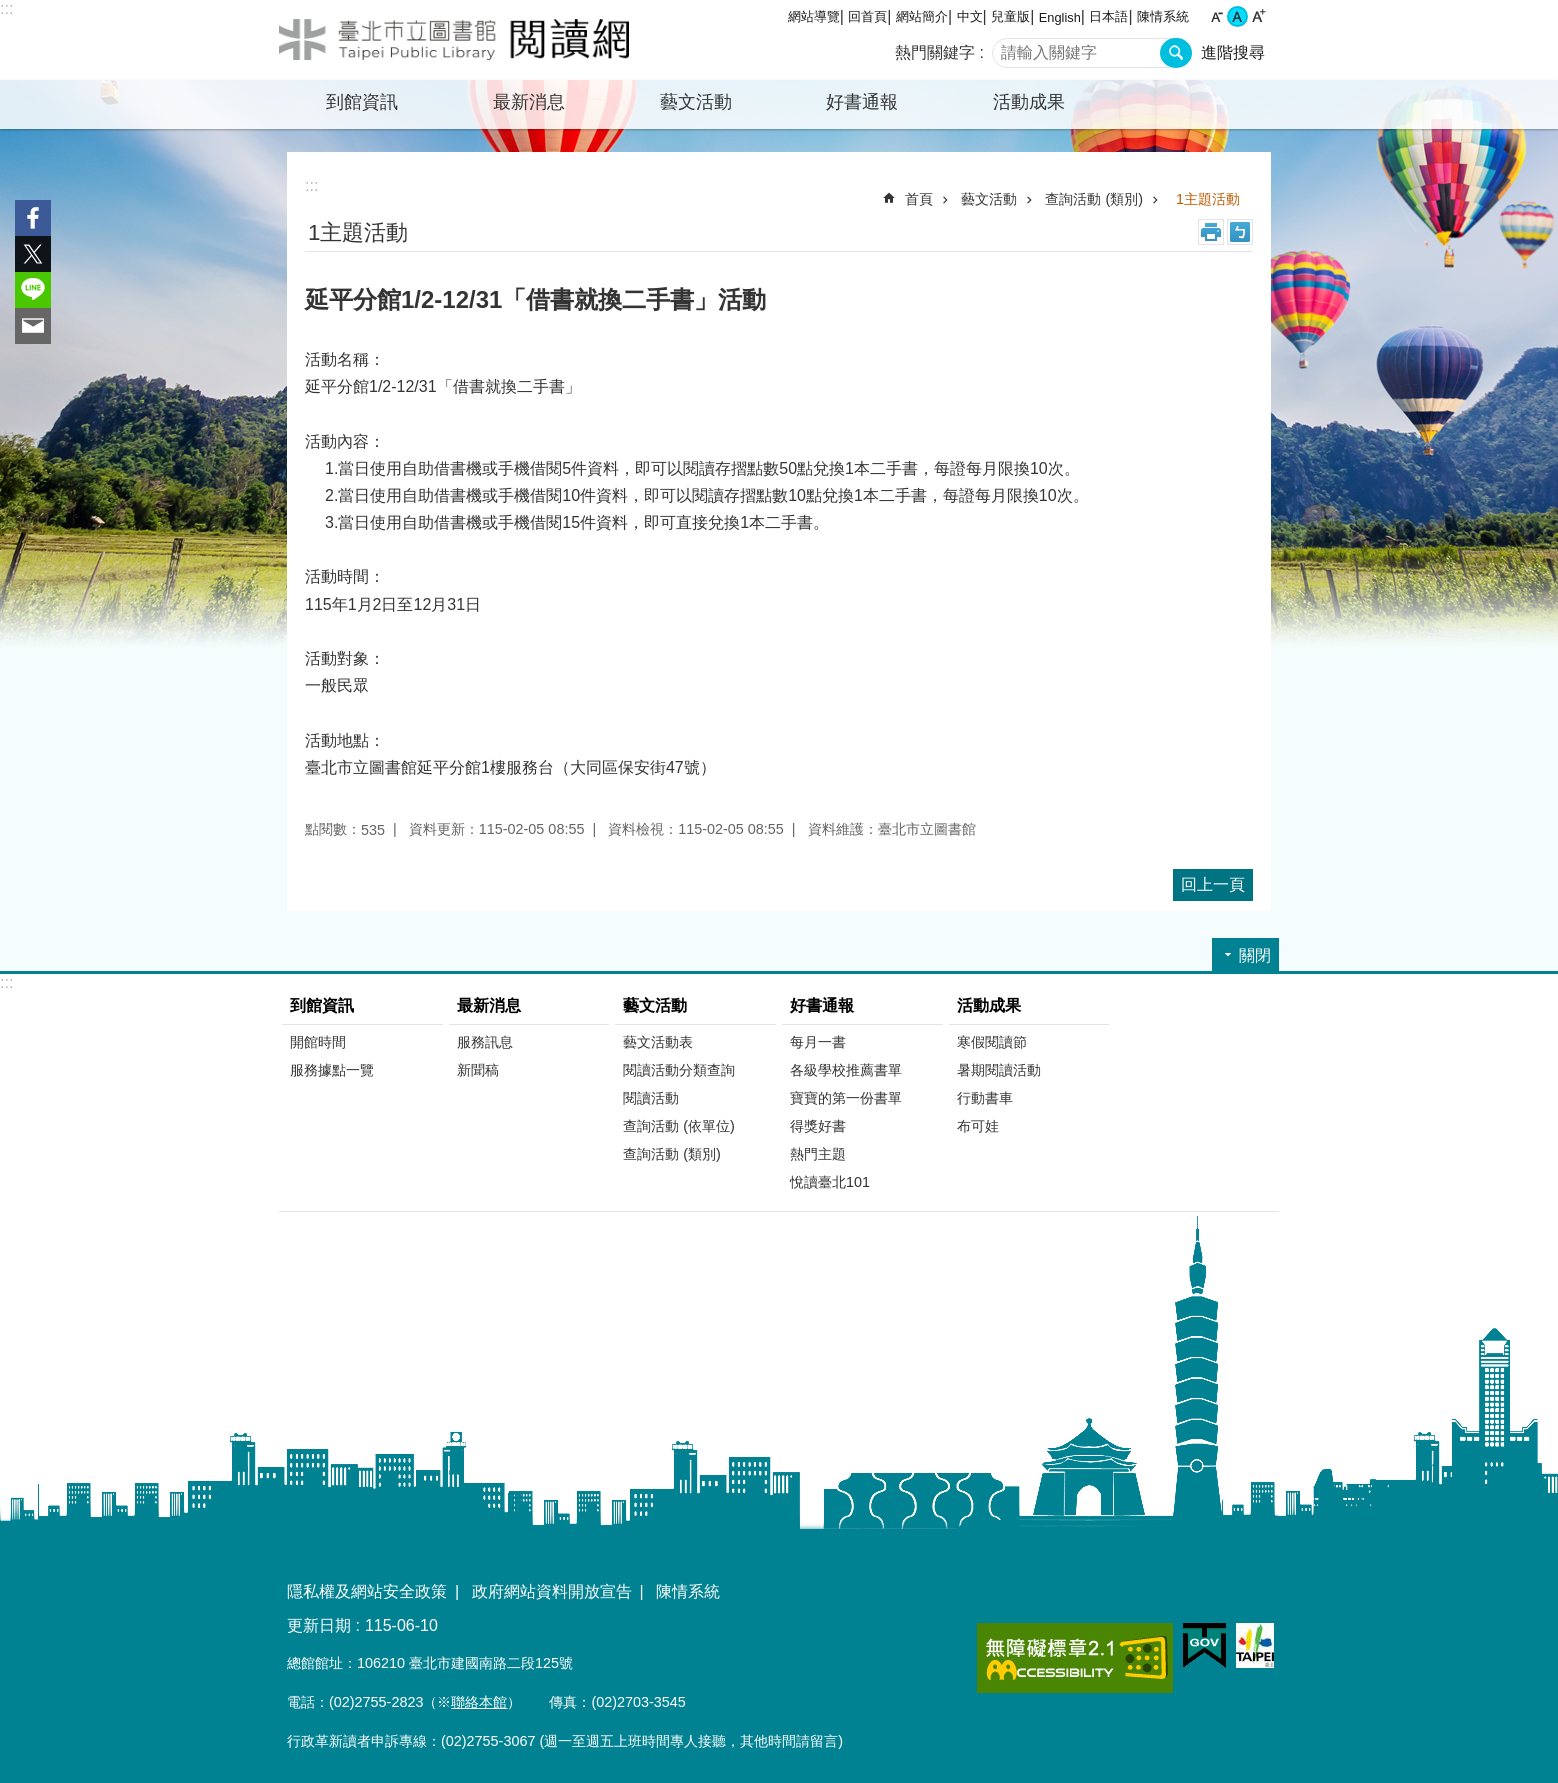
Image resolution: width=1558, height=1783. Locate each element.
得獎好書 (818, 1126)
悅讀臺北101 (830, 1182)
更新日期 (319, 1625)
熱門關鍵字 (935, 52)
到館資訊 (322, 1005)
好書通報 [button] (862, 102)
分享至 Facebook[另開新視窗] (33, 218)
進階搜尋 (1233, 52)
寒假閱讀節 (992, 1042)
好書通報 (822, 1005)
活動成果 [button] (1029, 102)
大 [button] (1258, 16)
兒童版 (1010, 16)
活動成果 (989, 1005)
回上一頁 (1213, 884)
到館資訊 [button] (362, 102)
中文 (970, 16)
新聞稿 (478, 1070)
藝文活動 (989, 199)
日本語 (1108, 16)
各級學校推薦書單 (846, 1070)
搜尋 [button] (1176, 53)
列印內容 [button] (1211, 232)
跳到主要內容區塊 (10, 10)
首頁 (919, 199)
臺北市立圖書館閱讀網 (454, 40)
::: (6, 8)
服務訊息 (485, 1042)
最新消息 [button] (529, 102)
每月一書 (818, 1042)
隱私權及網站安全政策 (367, 1591)
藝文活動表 (658, 1042)
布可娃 (978, 1126)
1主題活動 (1208, 199)
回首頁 (867, 16)
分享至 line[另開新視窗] (33, 290)
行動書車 (985, 1098)
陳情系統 (1163, 16)
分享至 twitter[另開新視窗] (33, 254)
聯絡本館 (479, 1702)
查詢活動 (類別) (1094, 199)
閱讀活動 (651, 1098)
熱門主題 (818, 1154)
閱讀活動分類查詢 (679, 1070)
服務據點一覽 (332, 1070)
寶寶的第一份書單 (846, 1098)
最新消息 (489, 1005)
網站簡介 (922, 16)
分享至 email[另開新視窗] (33, 326)
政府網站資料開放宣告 (552, 1591)
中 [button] (1237, 16)
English (1060, 17)
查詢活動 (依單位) (679, 1126)
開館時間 (318, 1042)
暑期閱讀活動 (999, 1070)
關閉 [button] (1255, 955)
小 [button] (1216, 16)
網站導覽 (814, 16)
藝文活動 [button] (696, 102)
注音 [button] (1240, 232)
